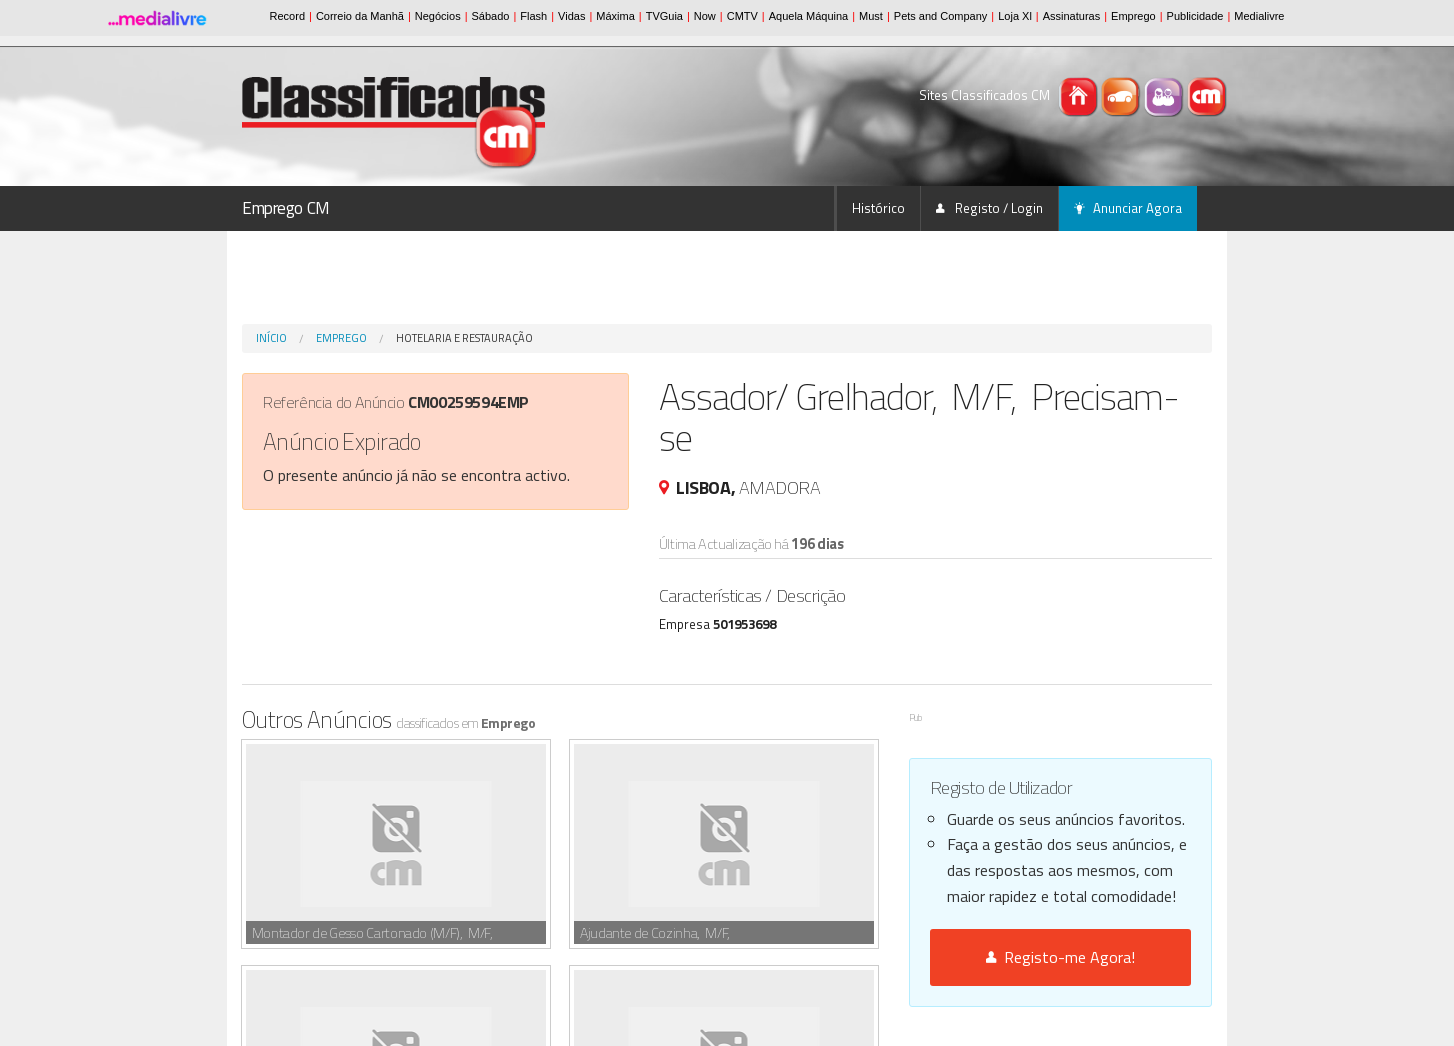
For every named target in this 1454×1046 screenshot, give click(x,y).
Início (271, 338)
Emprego (341, 338)
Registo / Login (989, 208)
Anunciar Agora (1128, 208)
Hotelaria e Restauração (464, 338)
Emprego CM (286, 208)
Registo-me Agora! (1060, 957)
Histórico (878, 208)
